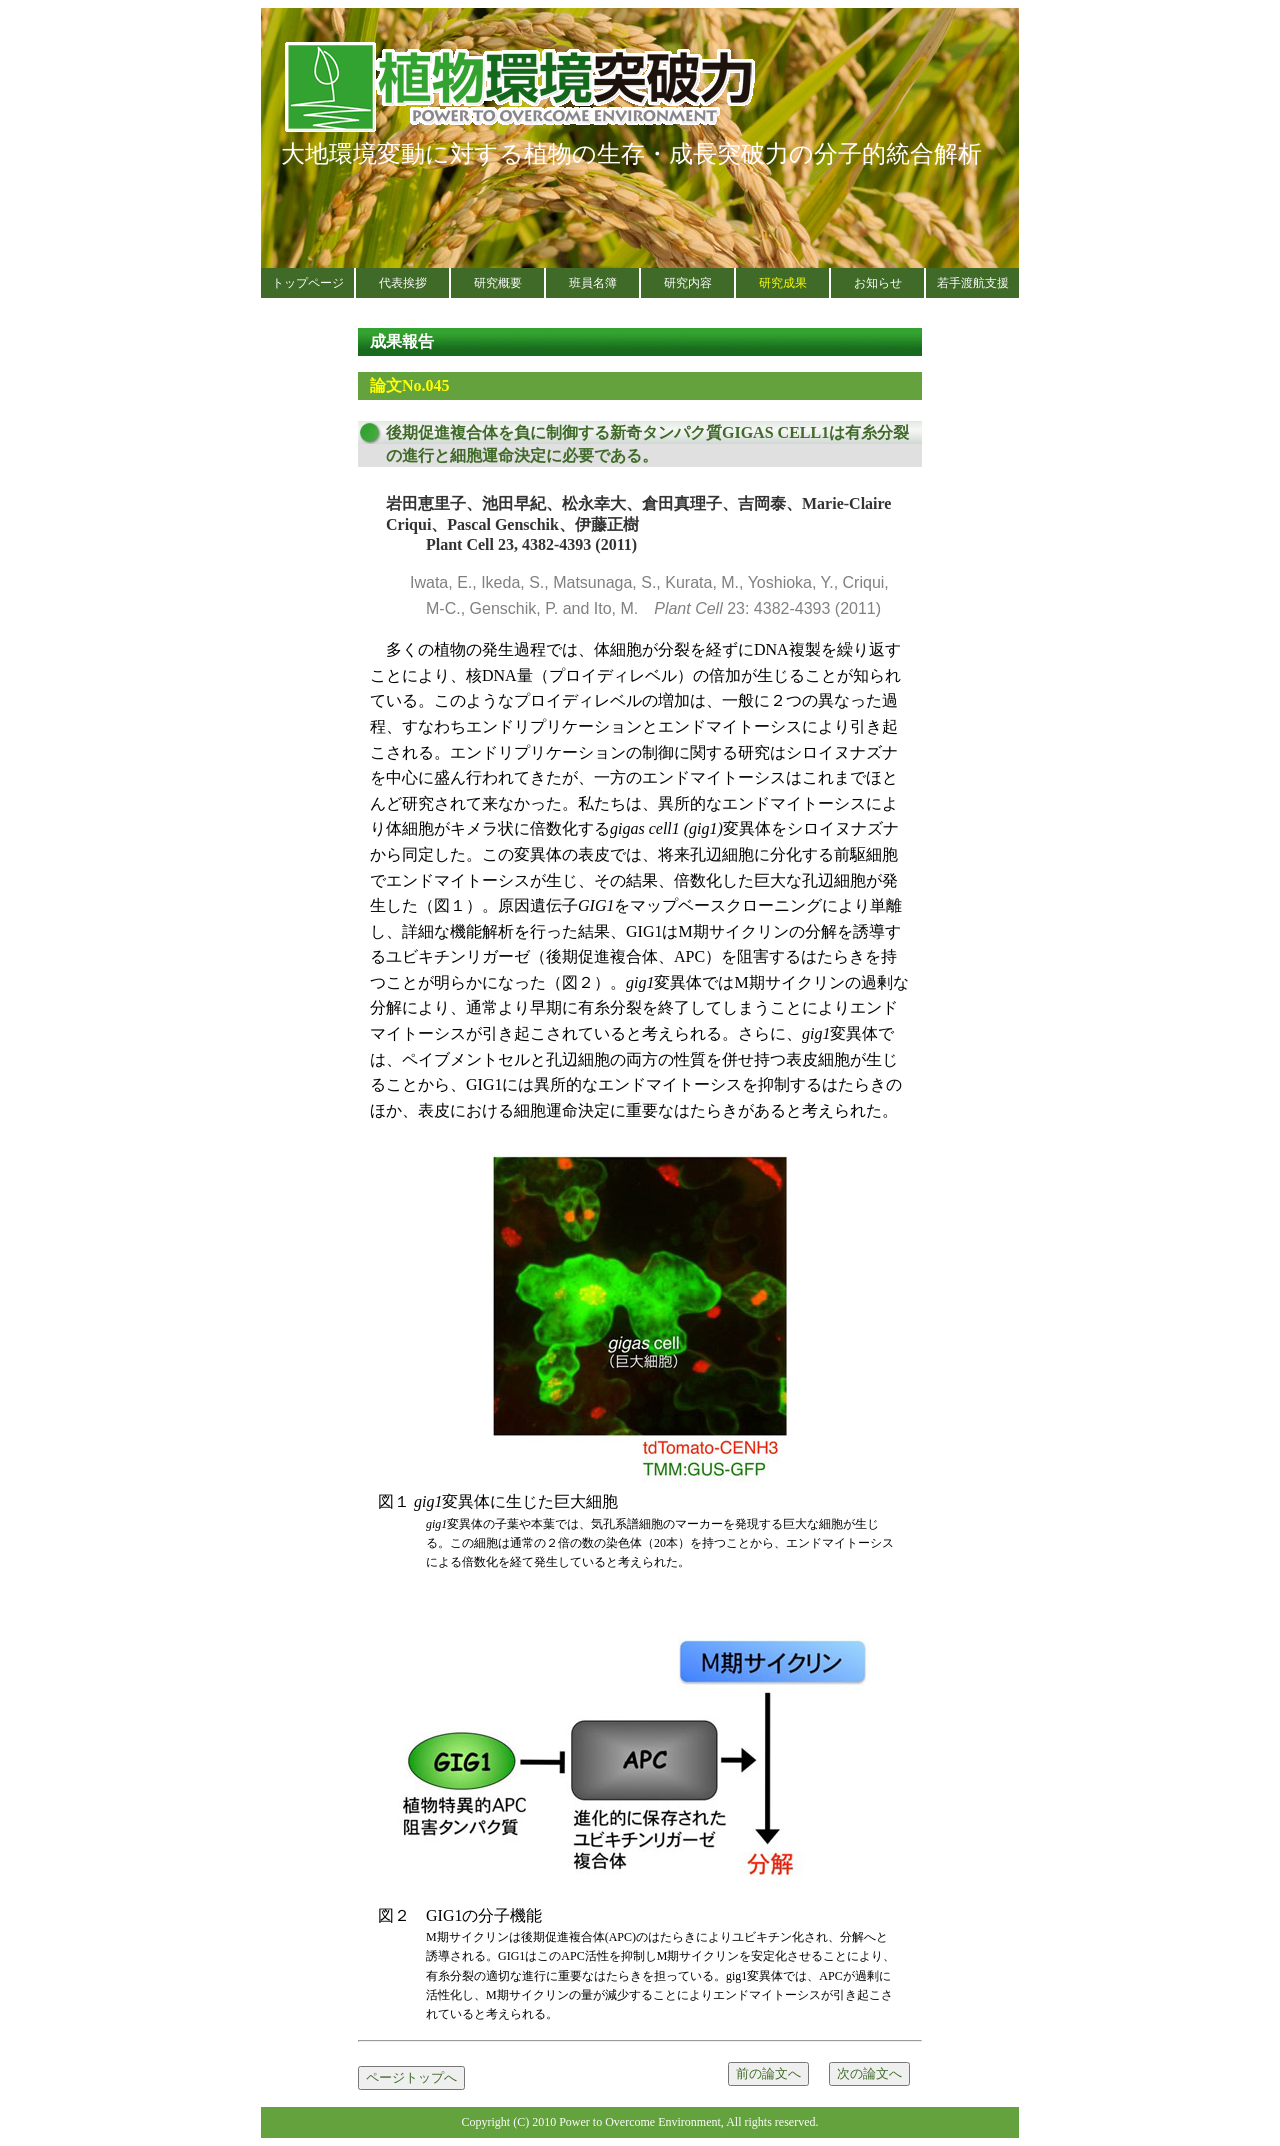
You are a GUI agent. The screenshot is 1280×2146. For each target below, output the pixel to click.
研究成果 (783, 283)
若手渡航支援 (973, 283)
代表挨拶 (403, 283)
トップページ (308, 283)
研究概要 (498, 283)
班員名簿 (593, 283)
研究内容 (688, 283)
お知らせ (878, 283)
